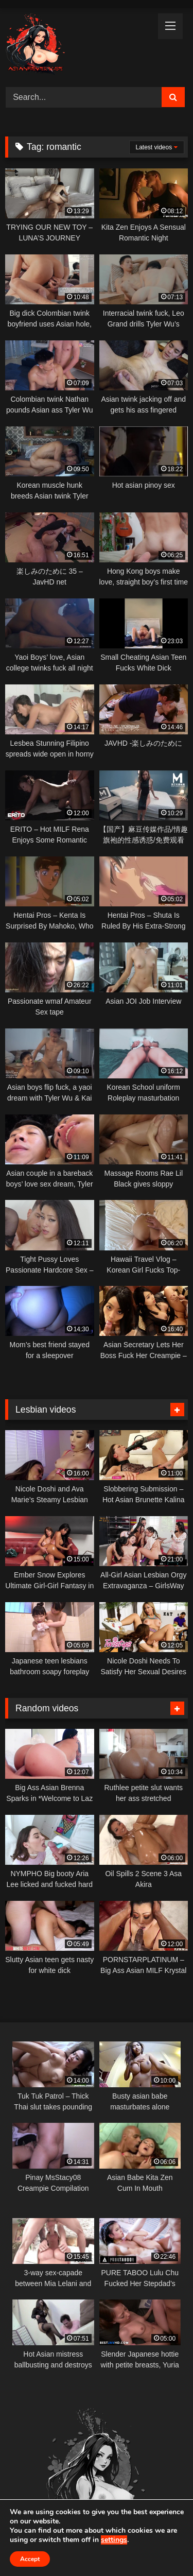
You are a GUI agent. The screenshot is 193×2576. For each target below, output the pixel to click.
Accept (30, 2559)
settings (114, 2540)
